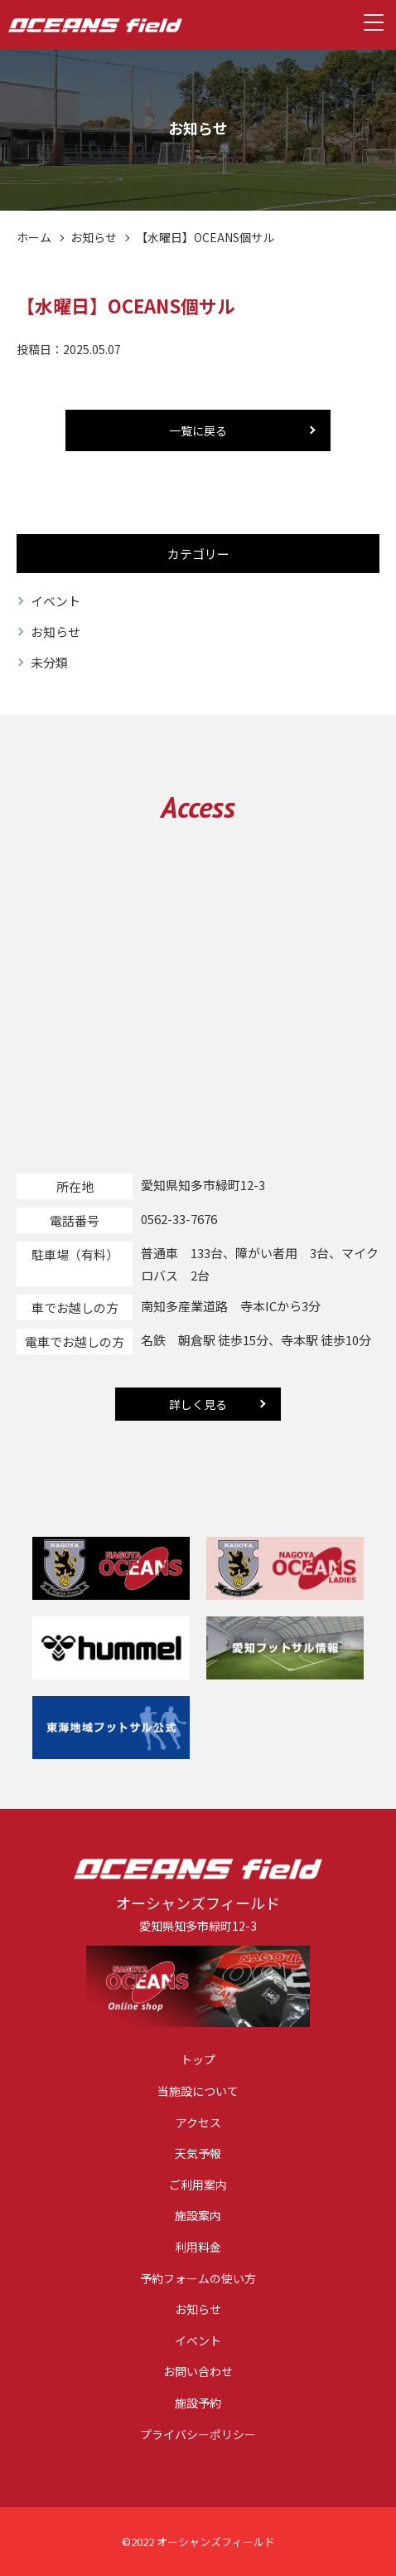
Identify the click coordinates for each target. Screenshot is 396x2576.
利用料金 (198, 2247)
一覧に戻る (198, 430)
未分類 (49, 662)
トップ (198, 2060)
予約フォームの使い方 (198, 2279)
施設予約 (198, 2403)
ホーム (34, 237)
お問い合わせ (198, 2371)
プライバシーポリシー (198, 2434)
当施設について (198, 2091)
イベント (55, 601)
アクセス (198, 2123)
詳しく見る (198, 1404)
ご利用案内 (198, 2185)
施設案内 (198, 2216)
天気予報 (198, 2153)
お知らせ (93, 237)
